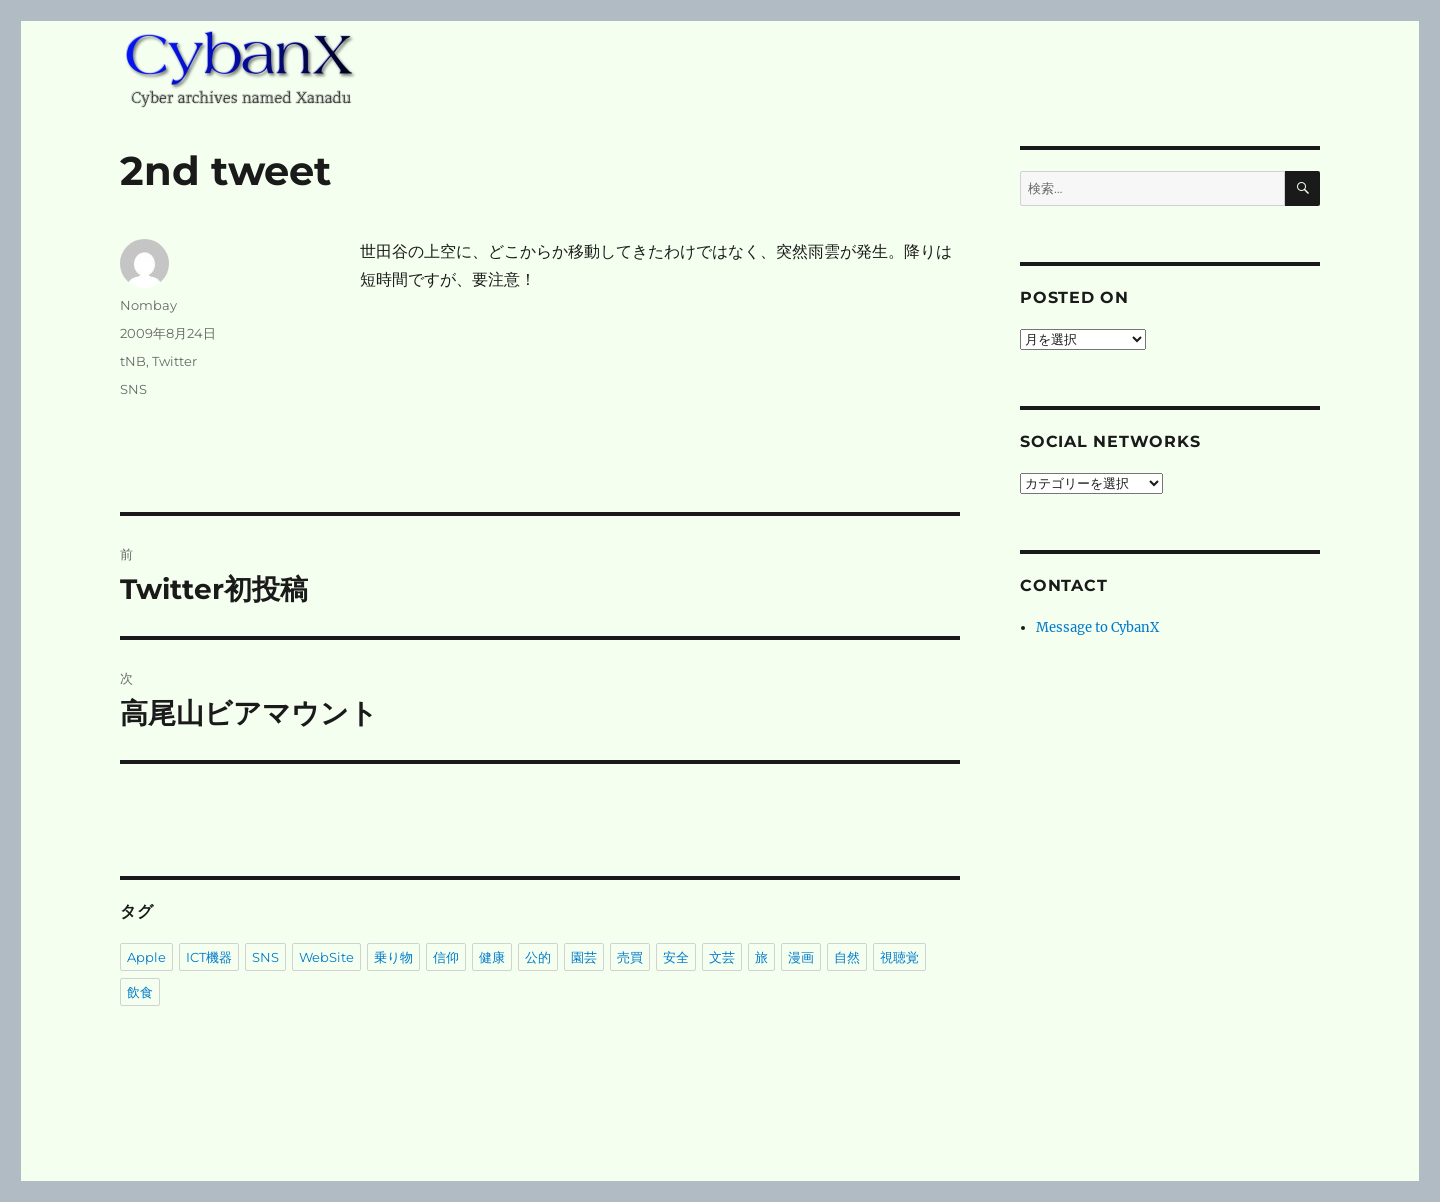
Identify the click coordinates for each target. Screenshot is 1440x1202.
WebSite (326, 957)
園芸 (584, 957)
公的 (538, 957)
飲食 (140, 992)
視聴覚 (899, 957)
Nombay (148, 305)
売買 (630, 957)
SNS (133, 389)
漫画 (801, 957)
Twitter (174, 361)
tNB (133, 361)
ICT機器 (209, 957)
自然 (847, 957)
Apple (146, 957)
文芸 (722, 957)
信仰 (446, 957)
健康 (492, 957)
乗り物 (393, 957)
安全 (676, 957)
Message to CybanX (1097, 627)
